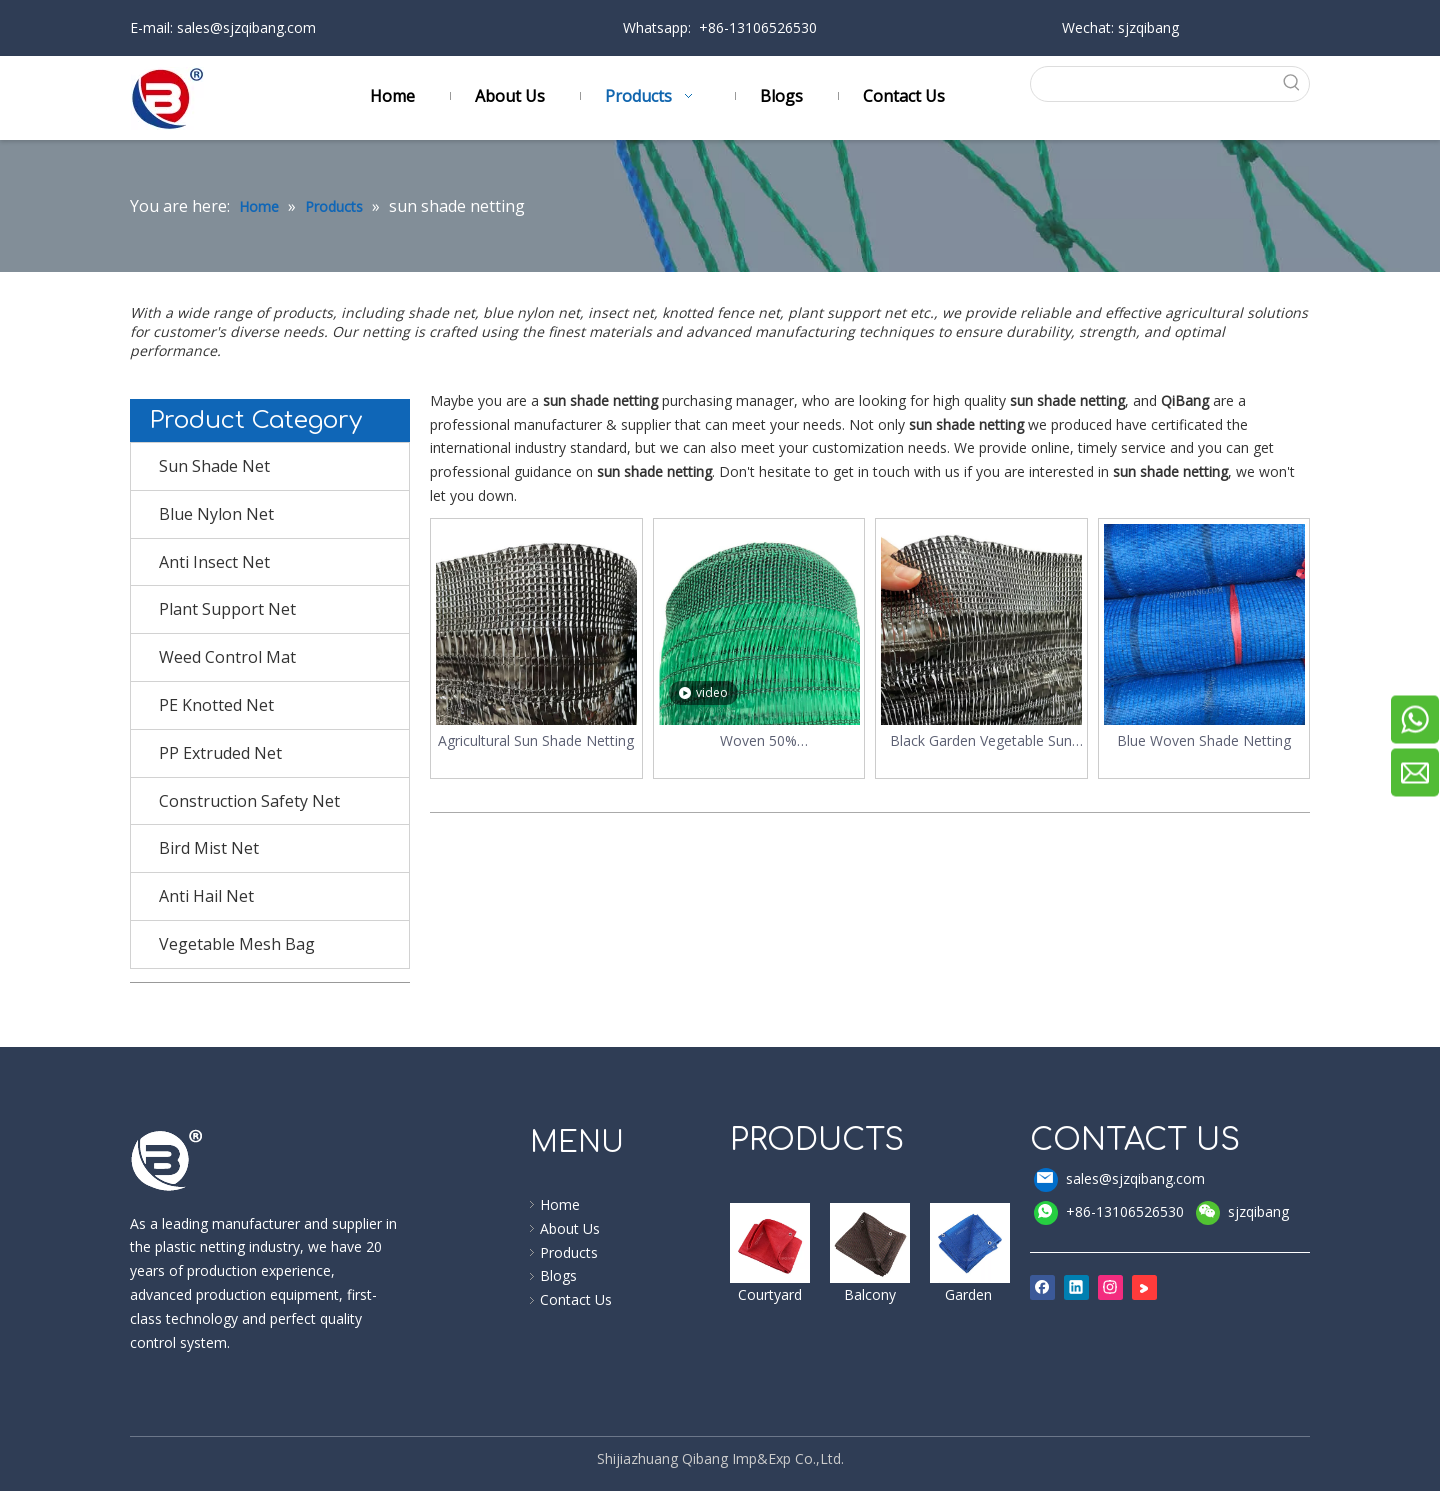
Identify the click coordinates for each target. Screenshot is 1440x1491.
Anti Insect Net (214, 562)
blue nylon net (531, 312)
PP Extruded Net (220, 753)
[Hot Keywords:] (1292, 84)
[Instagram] (1110, 1287)
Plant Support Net (227, 609)
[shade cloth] (970, 1243)
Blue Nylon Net (216, 514)
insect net (621, 312)
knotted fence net (721, 312)
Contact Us (576, 1299)
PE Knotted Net (216, 705)
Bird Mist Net (209, 848)
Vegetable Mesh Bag (237, 944)
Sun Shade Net (214, 466)
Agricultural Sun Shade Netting (536, 740)
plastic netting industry (225, 1246)
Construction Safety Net (249, 801)
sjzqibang (1242, 1212)
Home (560, 1204)
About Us (570, 1228)
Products (569, 1252)
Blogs (558, 1275)
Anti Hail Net (206, 896)
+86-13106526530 (1109, 1213)
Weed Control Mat (227, 657)
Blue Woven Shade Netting (1204, 740)
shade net (441, 312)
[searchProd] (1153, 84)
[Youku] (1144, 1287)
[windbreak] (870, 1243)
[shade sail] (770, 1243)
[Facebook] (1042, 1287)
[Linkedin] (1076, 1287)
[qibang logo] (167, 1160)
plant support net (849, 312)
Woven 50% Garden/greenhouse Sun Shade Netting (758, 741)
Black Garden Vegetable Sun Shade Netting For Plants (981, 741)
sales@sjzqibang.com (244, 27)
